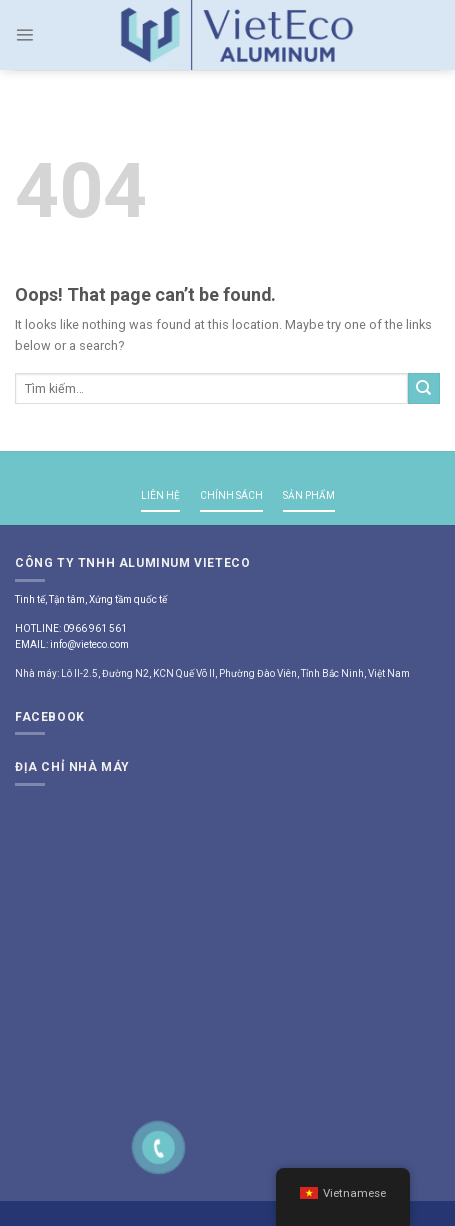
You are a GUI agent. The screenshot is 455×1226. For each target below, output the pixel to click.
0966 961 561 (95, 628)
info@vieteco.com (89, 644)
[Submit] (424, 389)
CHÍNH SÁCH (231, 495)
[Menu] (24, 34)
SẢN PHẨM (309, 495)
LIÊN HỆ (160, 495)
